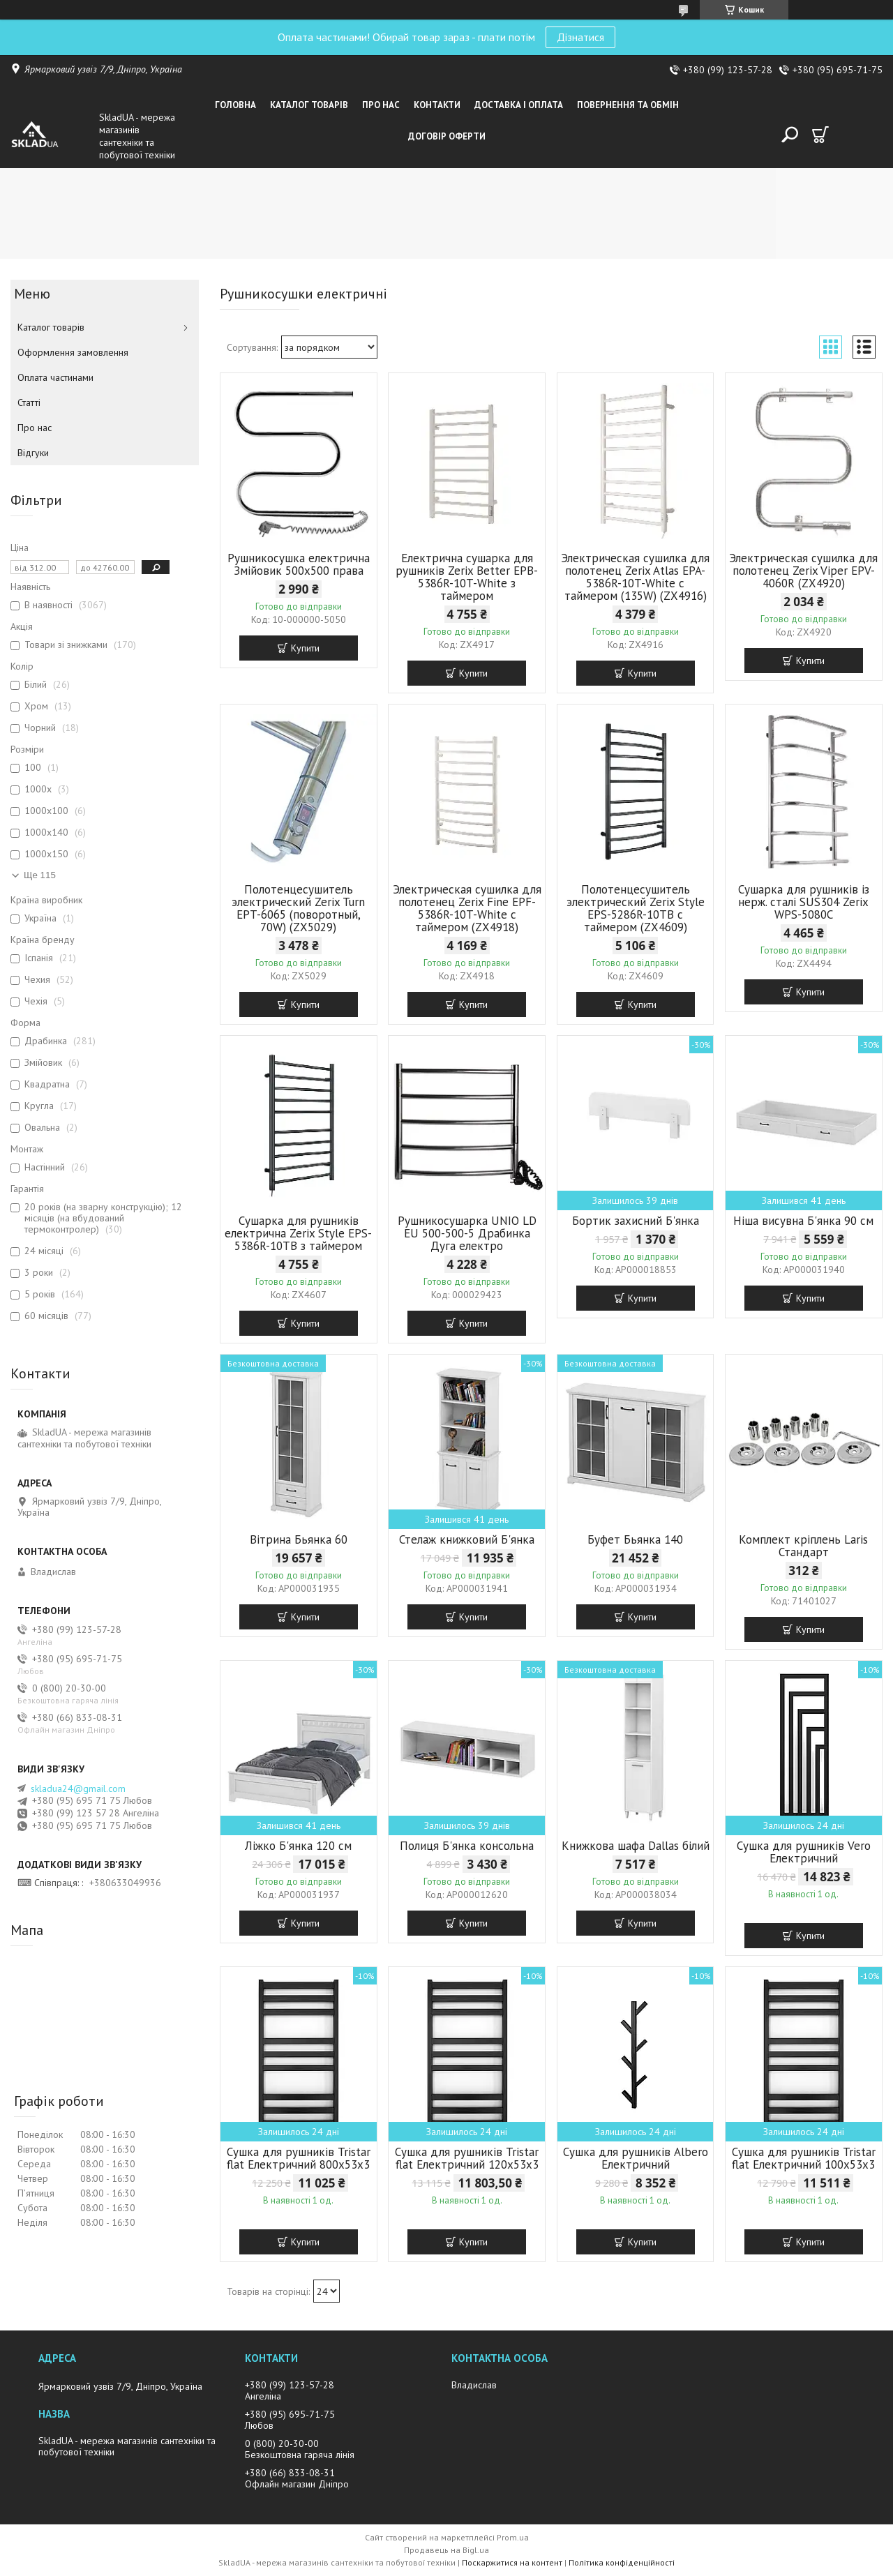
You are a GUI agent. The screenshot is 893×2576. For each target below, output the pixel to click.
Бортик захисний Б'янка (635, 1220)
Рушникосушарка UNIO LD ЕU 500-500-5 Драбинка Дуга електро (467, 1233)
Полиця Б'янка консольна (467, 1845)
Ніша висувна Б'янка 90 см (803, 1220)
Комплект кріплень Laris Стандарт (803, 1545)
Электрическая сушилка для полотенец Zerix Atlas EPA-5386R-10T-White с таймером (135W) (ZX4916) (635, 577)
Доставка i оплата (518, 105)
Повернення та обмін (628, 105)
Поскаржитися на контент (512, 2562)
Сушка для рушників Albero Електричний (635, 2158)
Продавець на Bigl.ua (446, 2550)
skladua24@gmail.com (78, 1788)
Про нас (381, 105)
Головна (235, 105)
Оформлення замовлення (72, 352)
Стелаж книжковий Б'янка (466, 1539)
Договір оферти (447, 136)
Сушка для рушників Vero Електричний (804, 1852)
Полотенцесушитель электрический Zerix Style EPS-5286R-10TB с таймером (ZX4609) (635, 908)
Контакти (437, 105)
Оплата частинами (55, 377)
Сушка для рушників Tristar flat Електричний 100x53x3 (804, 2158)
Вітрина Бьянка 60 (298, 1539)
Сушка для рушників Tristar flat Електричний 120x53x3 (467, 2158)
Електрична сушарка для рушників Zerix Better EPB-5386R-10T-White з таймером (467, 577)
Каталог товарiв (309, 105)
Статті (28, 402)
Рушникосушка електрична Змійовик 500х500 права (298, 564)
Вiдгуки (33, 452)
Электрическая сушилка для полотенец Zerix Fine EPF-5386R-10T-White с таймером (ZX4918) (467, 908)
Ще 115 (40, 875)
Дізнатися (580, 37)
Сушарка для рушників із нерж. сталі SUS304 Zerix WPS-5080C (803, 902)
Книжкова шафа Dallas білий (636, 1845)
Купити (305, 648)
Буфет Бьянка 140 (635, 1539)
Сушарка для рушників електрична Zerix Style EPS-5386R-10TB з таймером (298, 1233)
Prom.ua (513, 2537)
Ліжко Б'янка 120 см (298, 1845)
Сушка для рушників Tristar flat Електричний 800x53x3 (298, 2158)
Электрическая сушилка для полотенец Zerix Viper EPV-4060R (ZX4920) (803, 570)
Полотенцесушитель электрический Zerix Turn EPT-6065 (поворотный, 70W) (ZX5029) (298, 908)
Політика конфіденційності (622, 2562)
